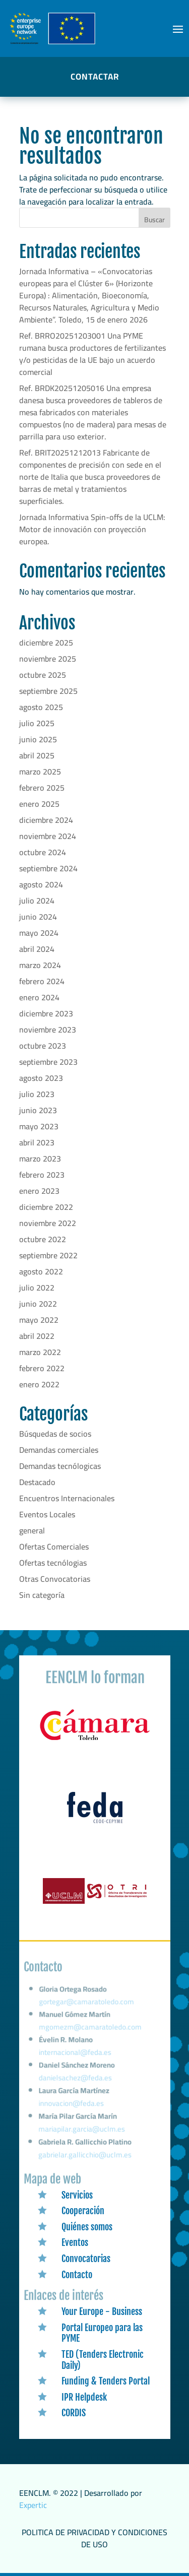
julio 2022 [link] (36, 1287)
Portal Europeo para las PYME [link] (102, 2333)
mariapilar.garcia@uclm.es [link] (81, 2130)
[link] (95, 1740)
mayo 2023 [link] (38, 1126)
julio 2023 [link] (36, 1094)
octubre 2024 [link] (42, 852)
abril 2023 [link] (36, 1142)
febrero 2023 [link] (42, 1174)
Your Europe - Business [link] (101, 2311)
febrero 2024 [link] (42, 981)
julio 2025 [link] (36, 723)
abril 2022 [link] (36, 1335)
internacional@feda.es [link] (74, 2057)
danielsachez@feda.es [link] (75, 2081)
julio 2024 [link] (36, 900)
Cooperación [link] (82, 2210)
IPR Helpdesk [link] (84, 2397)
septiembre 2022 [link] (48, 1255)
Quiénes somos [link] (86, 2226)
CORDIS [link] (73, 2412)
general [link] (32, 1530)
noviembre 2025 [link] (47, 658)
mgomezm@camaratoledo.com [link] (90, 2032)
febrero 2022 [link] (42, 1368)
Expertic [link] (33, 2505)
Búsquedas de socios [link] (55, 1433)
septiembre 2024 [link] (48, 868)
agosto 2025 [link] (41, 707)
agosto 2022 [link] (41, 1271)
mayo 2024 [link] (38, 932)
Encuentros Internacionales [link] (66, 1498)
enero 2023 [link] (39, 1190)
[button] (178, 29)
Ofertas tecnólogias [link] (53, 1562)
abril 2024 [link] (36, 948)
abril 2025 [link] (36, 755)
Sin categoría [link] (42, 1594)
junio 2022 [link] (38, 1303)
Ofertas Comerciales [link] (54, 1546)
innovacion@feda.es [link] (71, 2105)
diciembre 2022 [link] (46, 1206)
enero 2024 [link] (39, 997)
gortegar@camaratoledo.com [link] (86, 2009)
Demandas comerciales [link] (58, 1449)
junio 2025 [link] (38, 739)
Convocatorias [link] (85, 2258)
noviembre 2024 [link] (47, 836)
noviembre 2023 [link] (47, 1029)
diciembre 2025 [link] (46, 642)
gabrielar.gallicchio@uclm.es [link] (85, 2155)
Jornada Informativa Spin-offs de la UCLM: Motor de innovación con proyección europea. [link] (92, 529)
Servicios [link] (77, 2195)
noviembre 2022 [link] (47, 1223)
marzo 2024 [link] (40, 965)
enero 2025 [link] (39, 803)
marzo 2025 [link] (40, 771)
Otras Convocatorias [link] (54, 1578)
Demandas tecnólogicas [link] (60, 1465)
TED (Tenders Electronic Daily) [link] (102, 2360)
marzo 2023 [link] (40, 1158)
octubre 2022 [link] (42, 1239)
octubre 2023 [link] (42, 1045)
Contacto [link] (76, 2274)
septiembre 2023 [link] (48, 1061)
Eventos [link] (74, 2242)
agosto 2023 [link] (41, 1077)
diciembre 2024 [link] (46, 819)
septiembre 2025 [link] (48, 690)
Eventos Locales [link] (47, 1514)
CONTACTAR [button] (95, 77)
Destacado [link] (37, 1482)
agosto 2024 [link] (41, 884)
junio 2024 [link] (38, 916)
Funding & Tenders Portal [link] (105, 2381)
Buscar (154, 219)
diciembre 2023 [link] (46, 1013)
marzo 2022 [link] (40, 1352)
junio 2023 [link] (38, 1110)
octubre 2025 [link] (42, 674)
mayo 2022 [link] (38, 1319)
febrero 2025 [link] (42, 787)
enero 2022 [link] (39, 1384)
